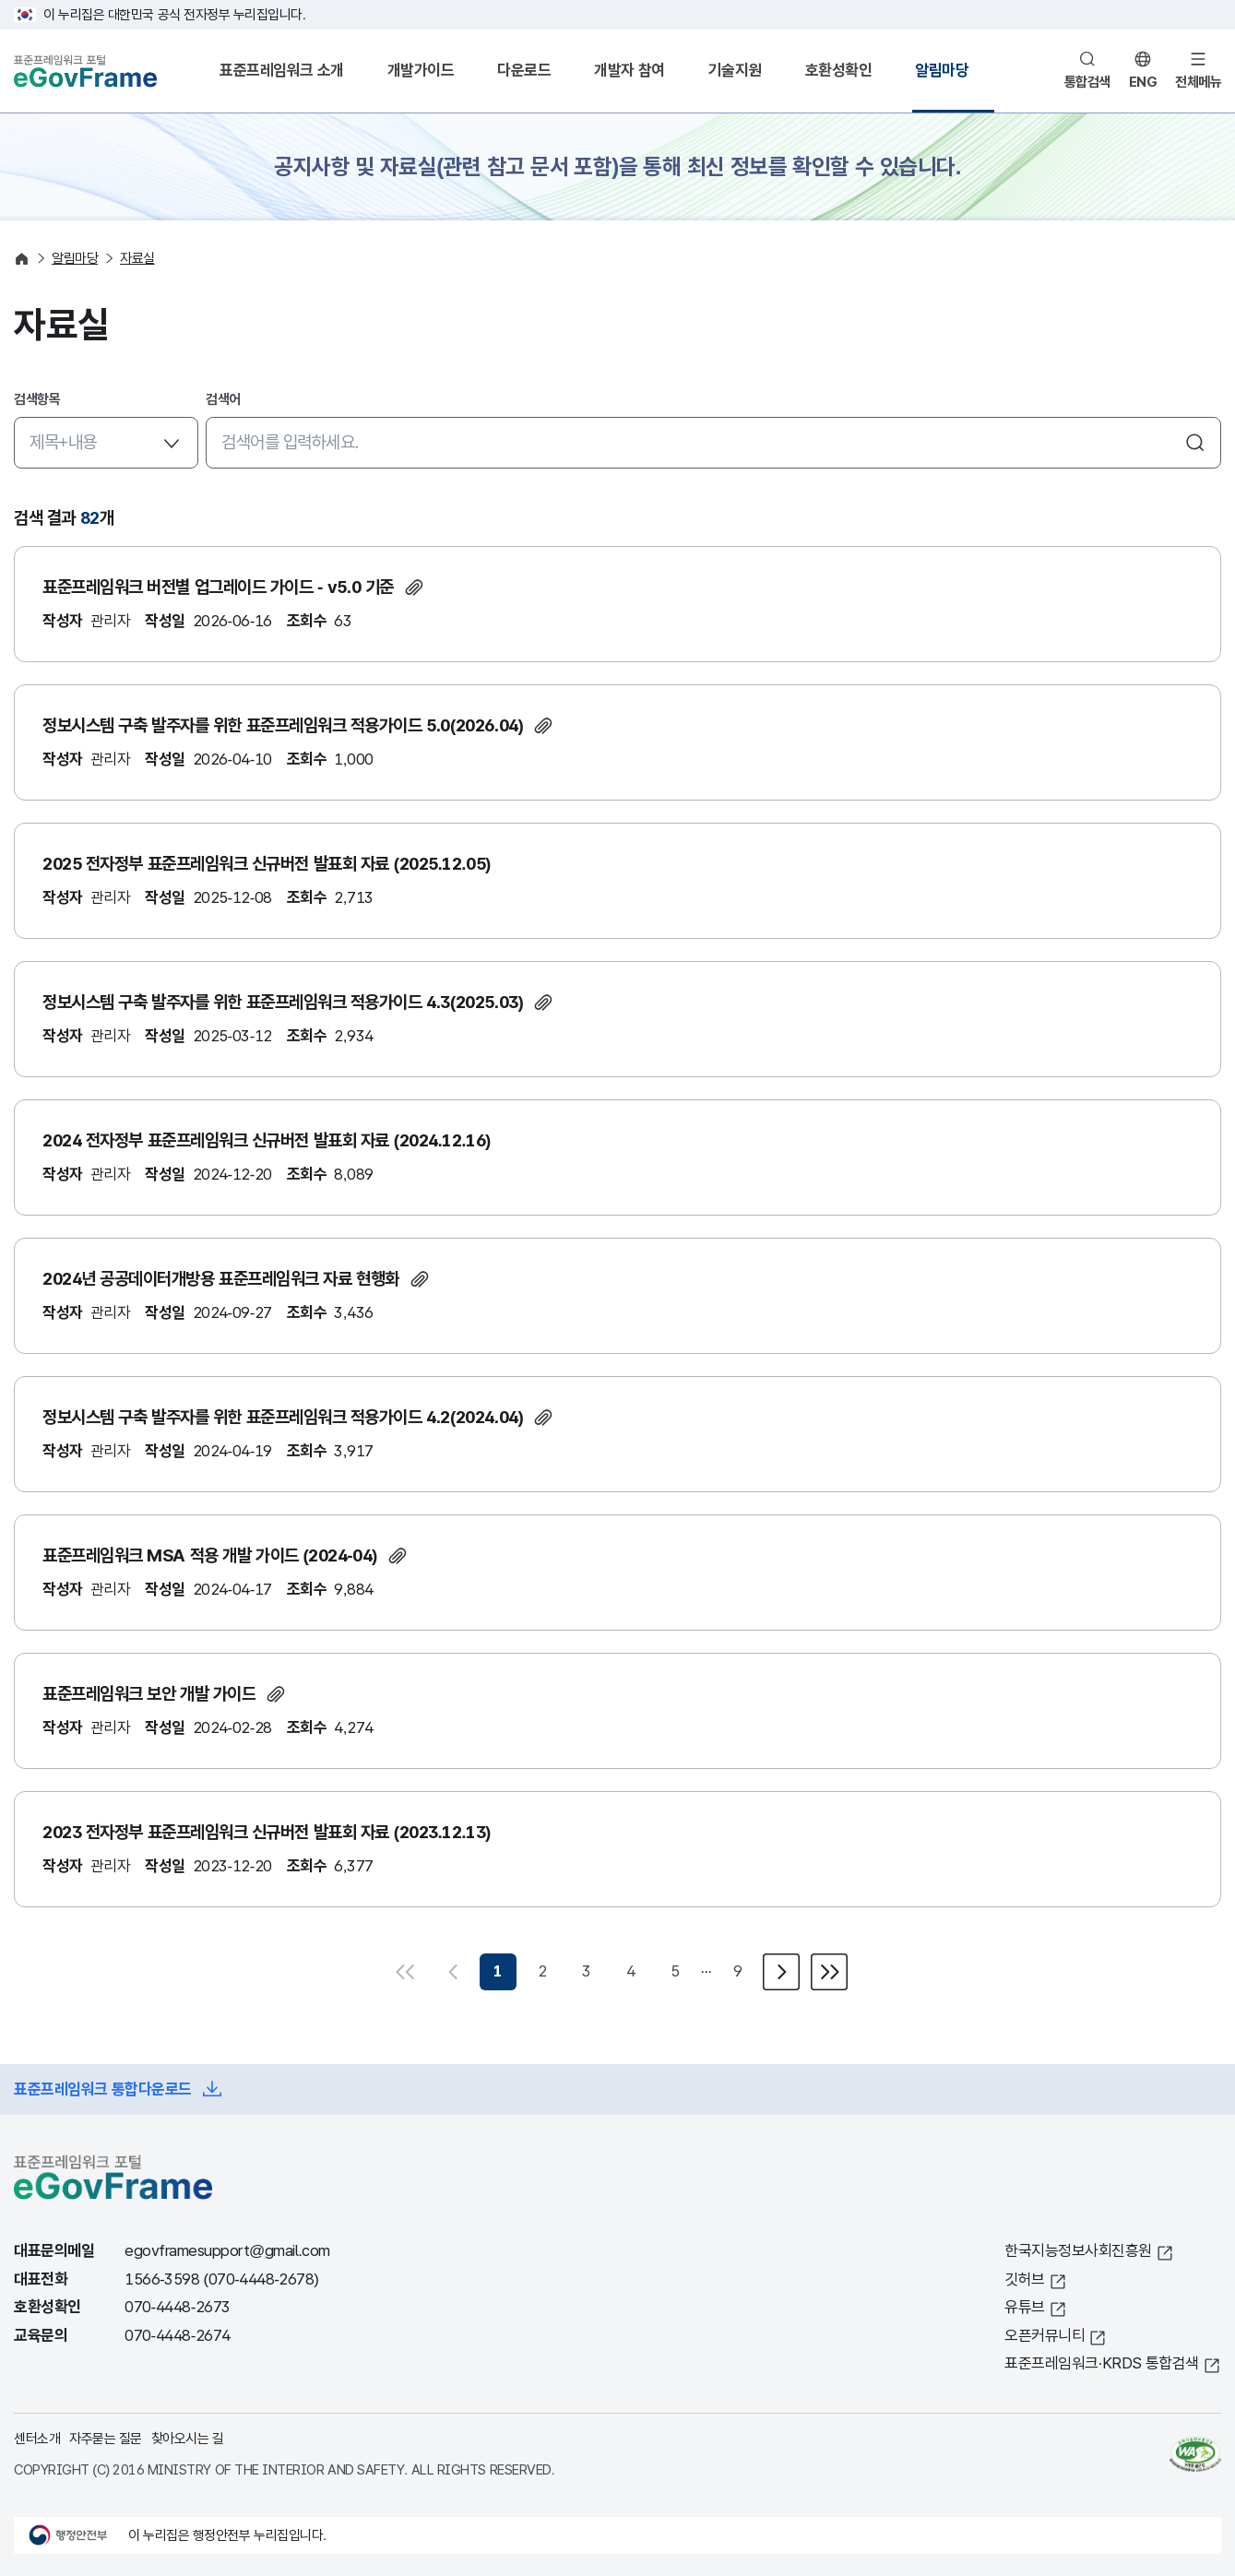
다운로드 (524, 70)
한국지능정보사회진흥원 (1078, 2251)
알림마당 (941, 70)
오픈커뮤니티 (1044, 2336)
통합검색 (1087, 81)
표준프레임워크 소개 (282, 70)
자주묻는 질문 (105, 2438)
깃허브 (1024, 2279)
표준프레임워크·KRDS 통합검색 (1101, 2363)
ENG (1143, 81)
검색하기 (1195, 443)
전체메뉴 (1198, 81)
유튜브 (1024, 2307)
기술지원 (735, 70)
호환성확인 (839, 70)
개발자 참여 (629, 70)
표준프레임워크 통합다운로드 (103, 2089)
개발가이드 (421, 70)
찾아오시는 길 (187, 2438)
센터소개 (37, 2438)
